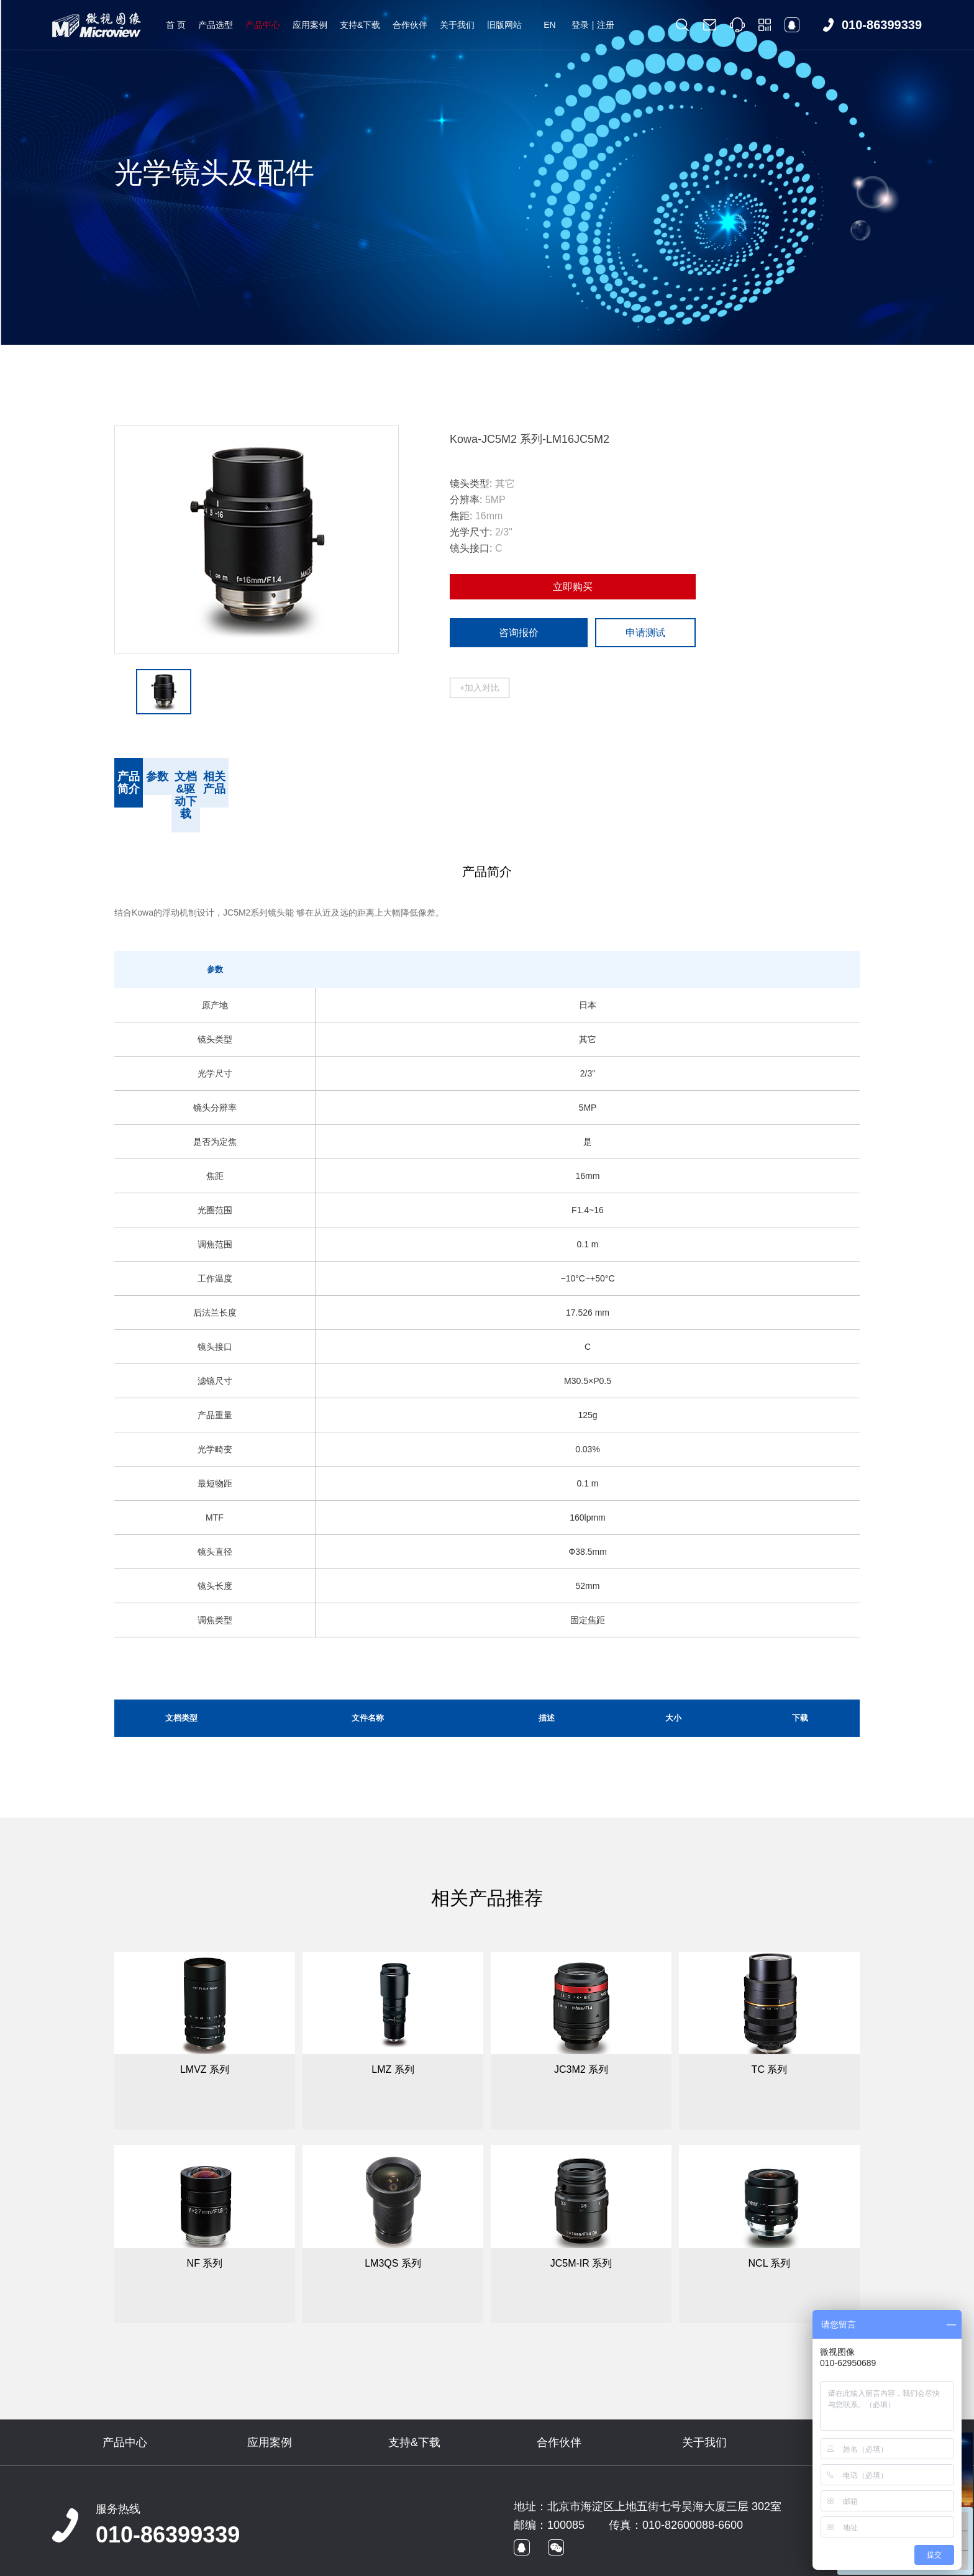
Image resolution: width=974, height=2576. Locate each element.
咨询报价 (519, 632)
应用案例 (310, 25)
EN (549, 25)
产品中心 (262, 25)
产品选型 (215, 25)
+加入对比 (479, 688)
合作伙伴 (410, 25)
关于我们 (457, 25)
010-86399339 (168, 2497)
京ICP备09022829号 (279, 2561)
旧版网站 (504, 25)
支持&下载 (360, 25)
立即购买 (573, 586)
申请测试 (645, 632)
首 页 (176, 25)
